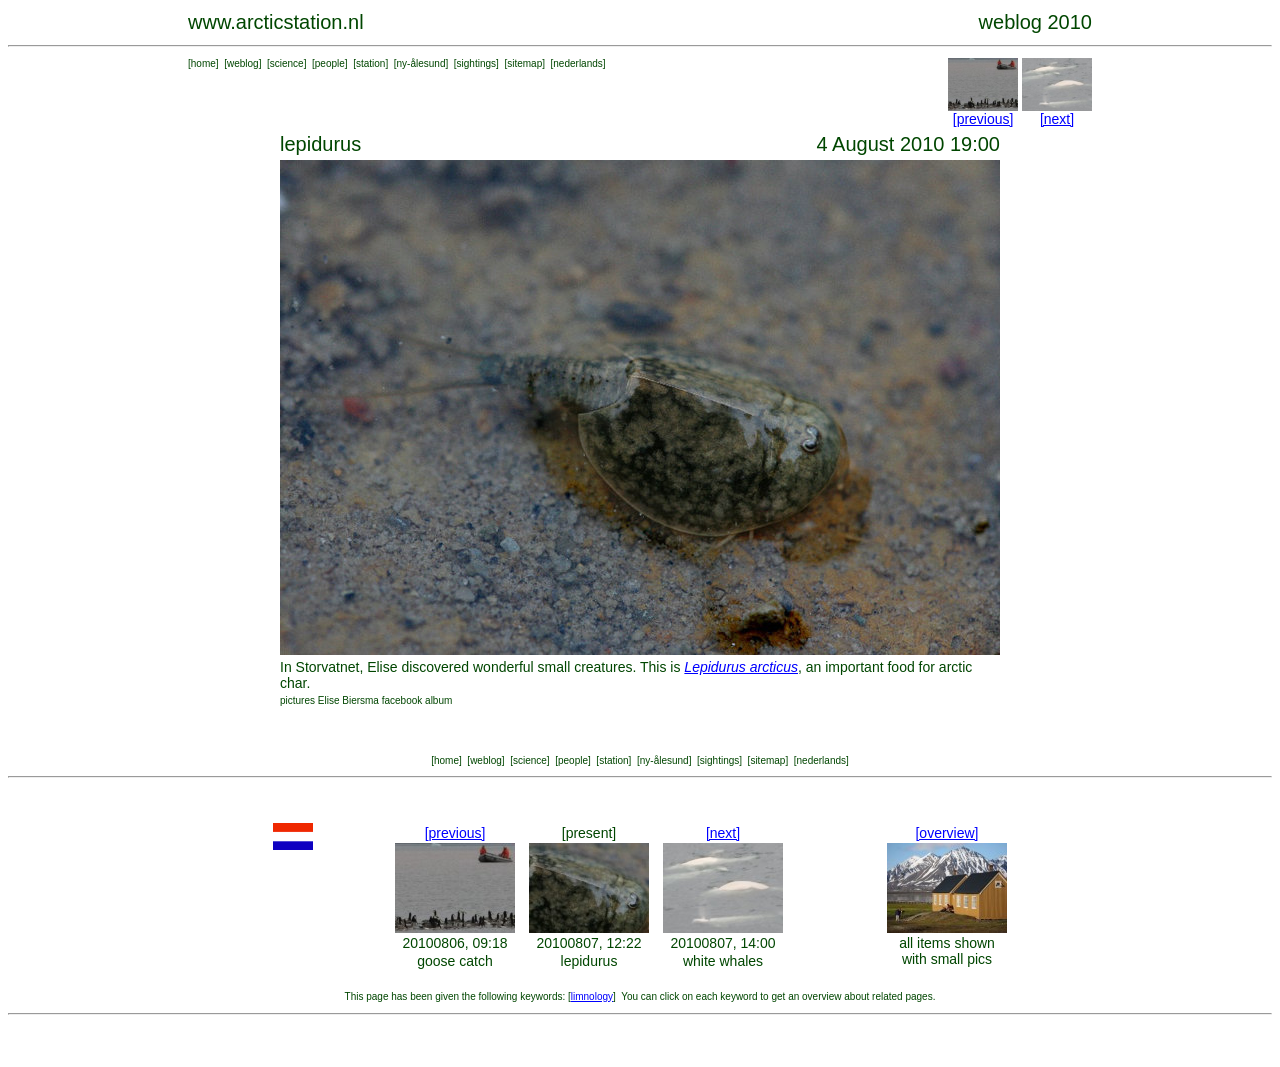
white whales (723, 961)
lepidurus (589, 961)
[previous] (983, 119)
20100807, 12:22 (588, 943)
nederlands (577, 63)
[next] (1057, 119)
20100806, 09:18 (454, 943)
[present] (589, 833)
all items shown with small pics (947, 951)
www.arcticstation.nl (276, 22)
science (287, 63)
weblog (243, 63)
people (330, 63)
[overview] (946, 833)
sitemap (524, 63)
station (370, 63)
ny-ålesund (421, 63)
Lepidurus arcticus (741, 667)
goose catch (455, 961)
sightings (476, 63)
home (203, 63)
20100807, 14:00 (722, 943)
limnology (592, 996)
